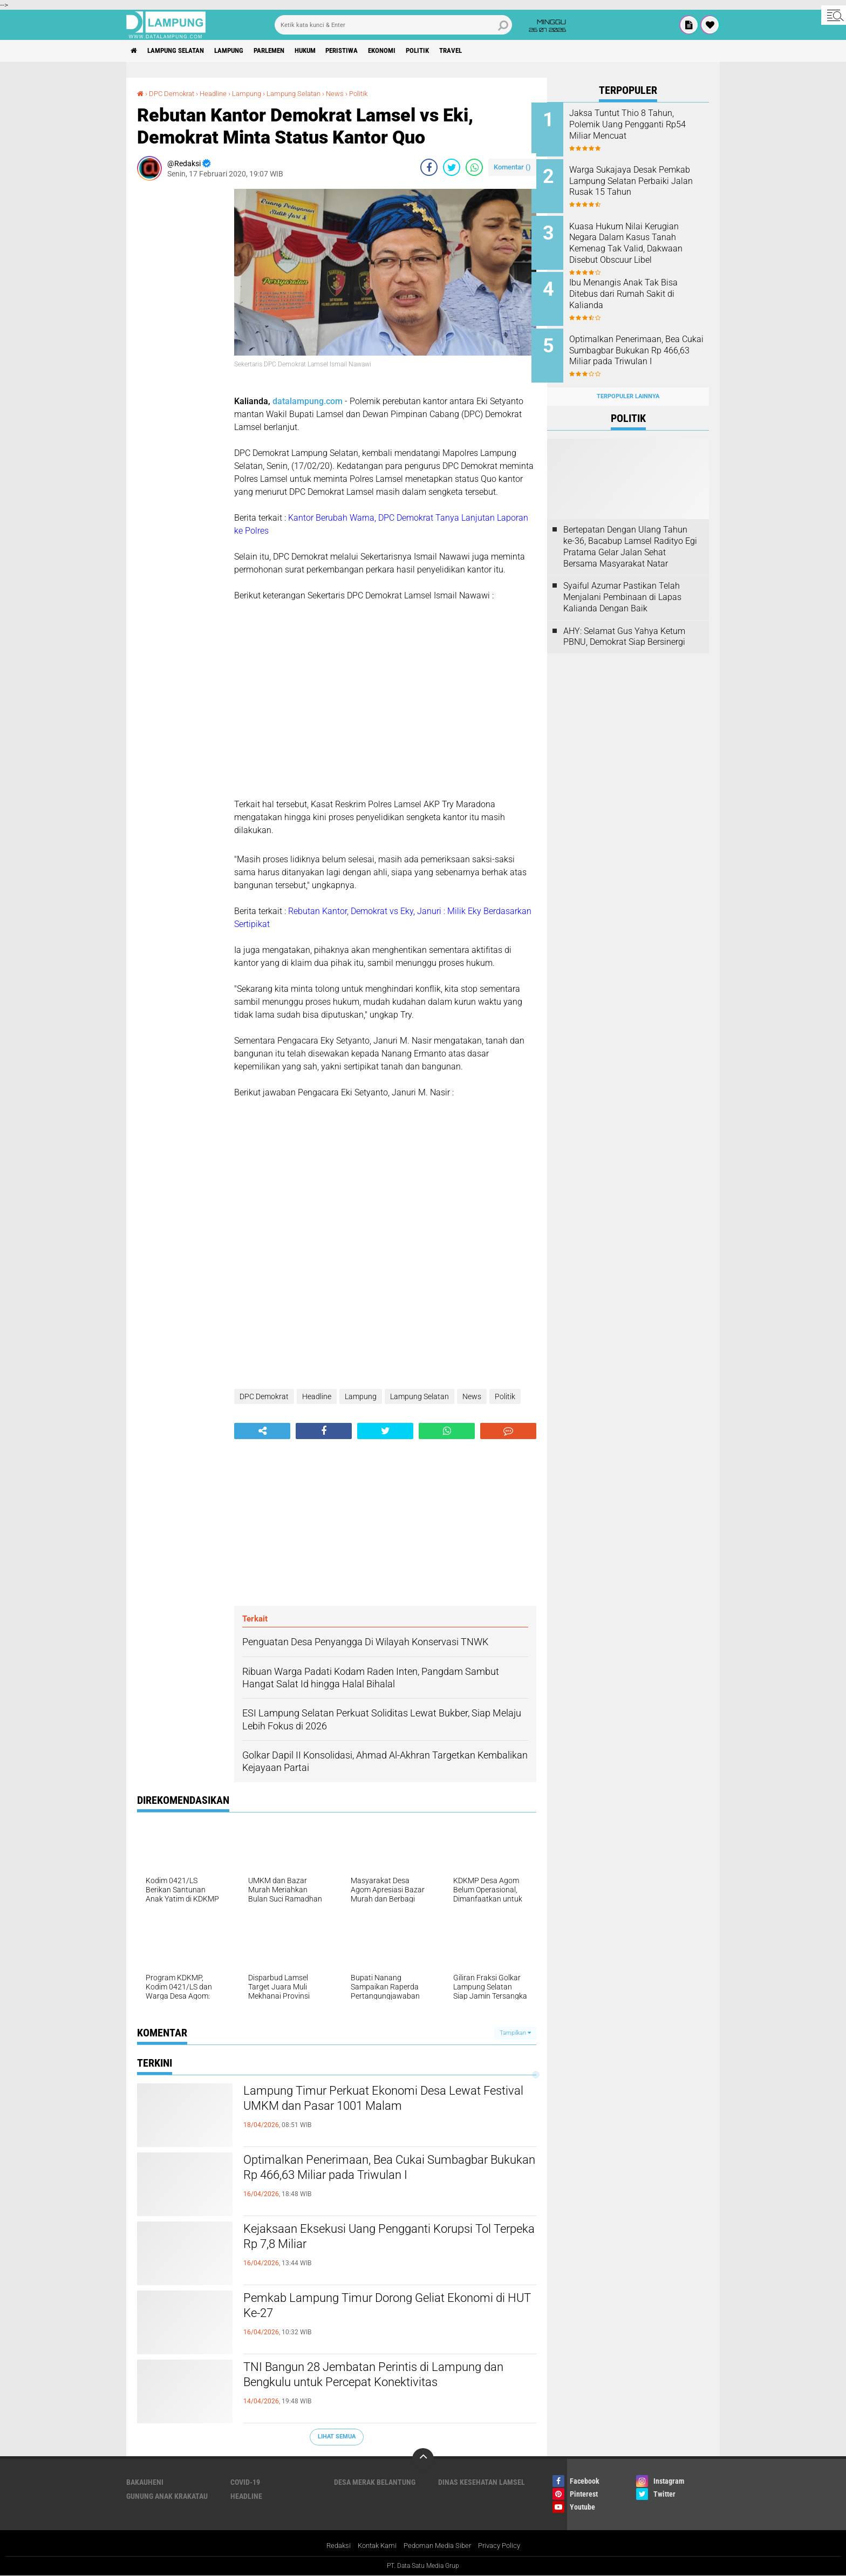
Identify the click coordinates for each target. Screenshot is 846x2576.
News (349, 93)
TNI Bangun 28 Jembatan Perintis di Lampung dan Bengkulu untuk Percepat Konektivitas (382, 2377)
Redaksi (331, 2545)
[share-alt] (262, 1431)
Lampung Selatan (182, 50)
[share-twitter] (451, 167)
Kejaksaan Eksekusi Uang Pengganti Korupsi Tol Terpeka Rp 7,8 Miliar (389, 2238)
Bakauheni (144, 2482)
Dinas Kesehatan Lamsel (481, 2482)
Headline (218, 93)
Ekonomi (416, 50)
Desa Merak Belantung (374, 2482)
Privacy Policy (505, 2545)
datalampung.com (307, 401)
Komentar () (512, 167)
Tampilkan (515, 2032)
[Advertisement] (180, 351)
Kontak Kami (373, 2545)
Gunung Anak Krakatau (167, 2496)
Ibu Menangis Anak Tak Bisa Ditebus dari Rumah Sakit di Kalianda (639, 287)
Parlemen (287, 50)
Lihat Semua (337, 2436)
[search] (393, 25)
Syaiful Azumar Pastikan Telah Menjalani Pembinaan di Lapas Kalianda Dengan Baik (622, 585)
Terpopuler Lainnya (628, 383)
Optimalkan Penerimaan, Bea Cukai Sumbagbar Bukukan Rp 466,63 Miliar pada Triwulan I (387, 2169)
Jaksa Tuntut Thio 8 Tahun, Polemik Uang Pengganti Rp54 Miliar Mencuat (637, 124)
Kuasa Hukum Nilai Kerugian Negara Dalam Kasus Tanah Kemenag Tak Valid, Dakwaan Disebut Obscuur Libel (641, 239)
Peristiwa (370, 50)
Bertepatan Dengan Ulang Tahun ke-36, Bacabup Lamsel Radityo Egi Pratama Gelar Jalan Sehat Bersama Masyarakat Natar (630, 534)
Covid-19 (245, 2482)
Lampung (241, 50)
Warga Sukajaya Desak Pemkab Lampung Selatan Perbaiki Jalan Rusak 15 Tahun (635, 184)
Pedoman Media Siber (438, 2545)
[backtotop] (423, 2459)
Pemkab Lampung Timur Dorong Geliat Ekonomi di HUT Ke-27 (362, 2308)
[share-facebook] (429, 167)
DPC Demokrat (174, 93)
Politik (455, 50)
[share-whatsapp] (474, 167)
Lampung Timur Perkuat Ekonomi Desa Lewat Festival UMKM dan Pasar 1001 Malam (383, 2100)
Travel (493, 50)
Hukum (328, 50)
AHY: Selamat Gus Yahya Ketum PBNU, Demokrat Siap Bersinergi (624, 624)
